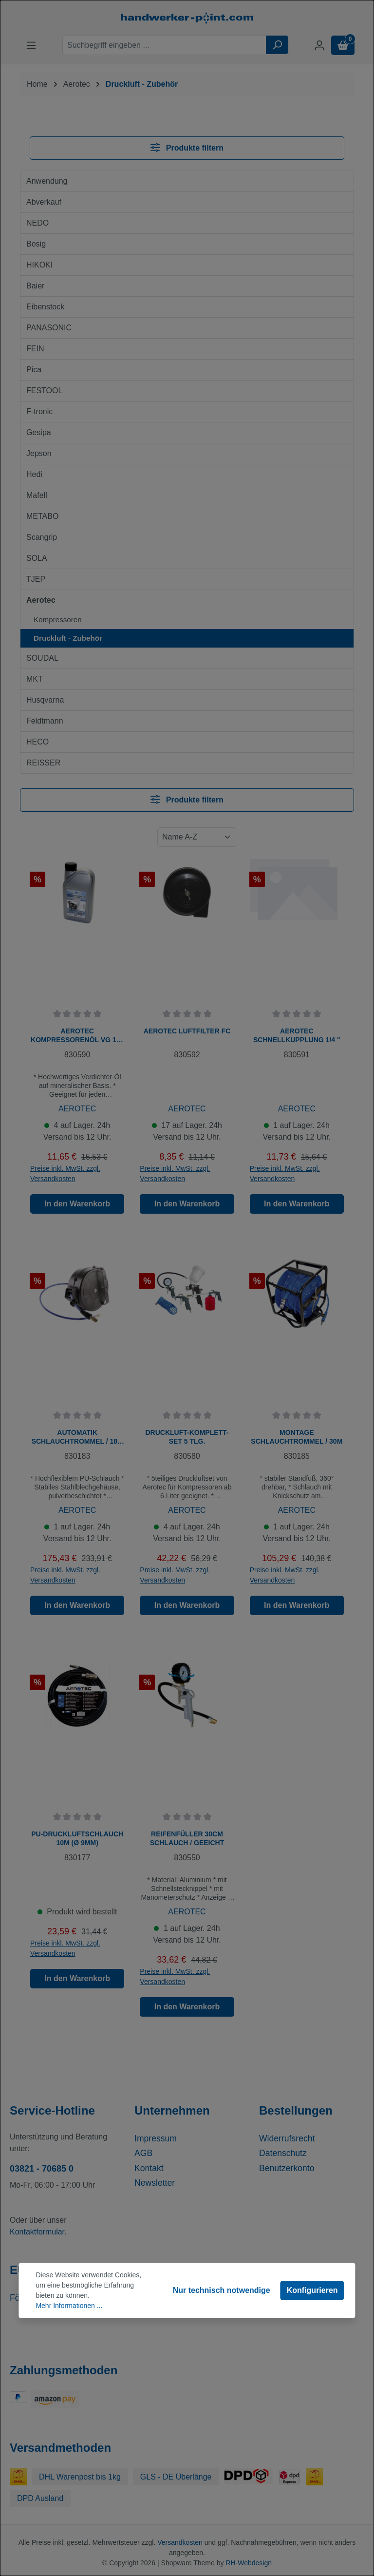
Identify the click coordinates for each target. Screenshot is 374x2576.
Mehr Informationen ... (69, 2305)
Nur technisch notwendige (221, 2290)
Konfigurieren (312, 2290)
